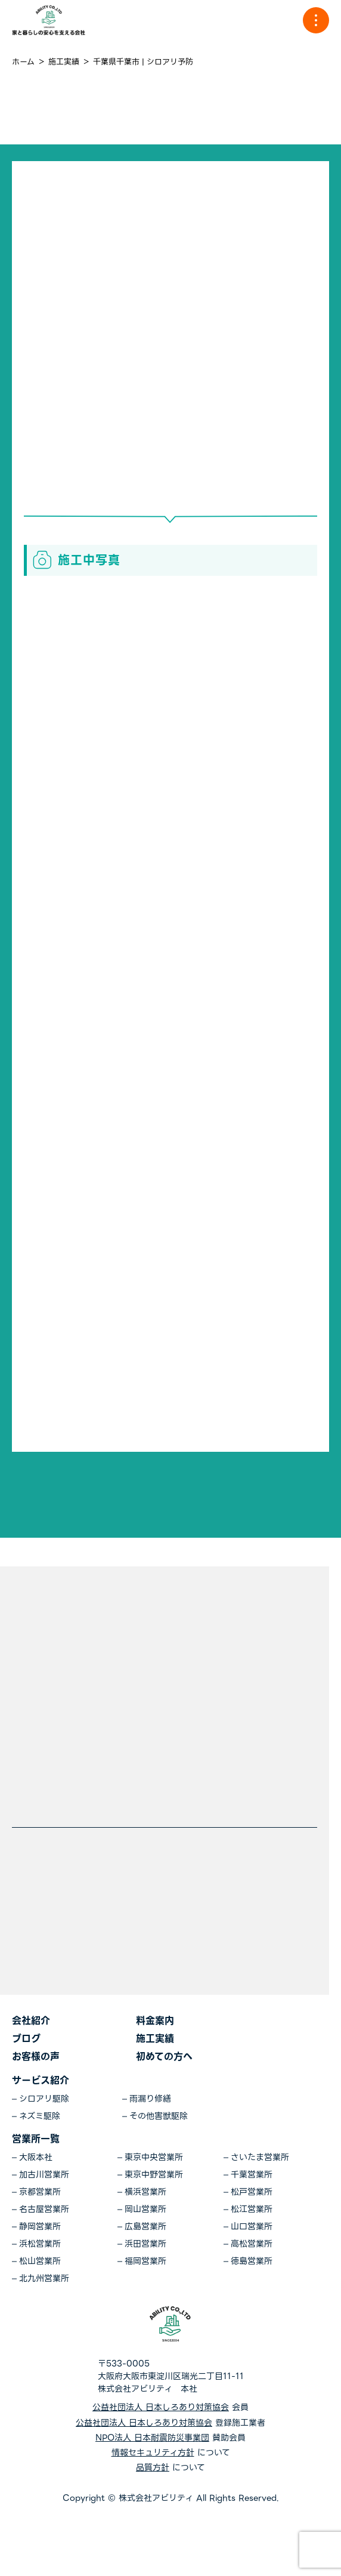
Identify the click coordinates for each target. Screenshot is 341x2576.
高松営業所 (251, 2244)
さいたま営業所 (260, 2157)
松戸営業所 (251, 2192)
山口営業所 (251, 2226)
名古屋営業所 (44, 2209)
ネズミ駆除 (39, 2116)
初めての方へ (164, 2056)
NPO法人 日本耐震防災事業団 (152, 2438)
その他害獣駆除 (158, 2116)
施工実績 (155, 2038)
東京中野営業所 (154, 2174)
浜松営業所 (40, 2244)
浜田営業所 (145, 2244)
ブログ (26, 2038)
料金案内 (155, 2020)
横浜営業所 (145, 2192)
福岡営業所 (145, 2261)
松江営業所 (251, 2209)
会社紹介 (31, 2020)
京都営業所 (40, 2192)
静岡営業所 (40, 2226)
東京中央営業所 (154, 2157)
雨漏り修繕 (150, 2099)
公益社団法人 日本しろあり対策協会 (160, 2407)
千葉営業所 (251, 2174)
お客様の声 (36, 2056)
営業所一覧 (36, 2138)
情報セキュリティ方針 (152, 2453)
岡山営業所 (145, 2209)
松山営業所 (40, 2261)
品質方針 (152, 2467)
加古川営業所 (44, 2174)
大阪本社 (35, 2157)
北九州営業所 (44, 2278)
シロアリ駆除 (44, 2099)
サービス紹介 (40, 2080)
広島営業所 (145, 2226)
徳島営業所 (251, 2261)
